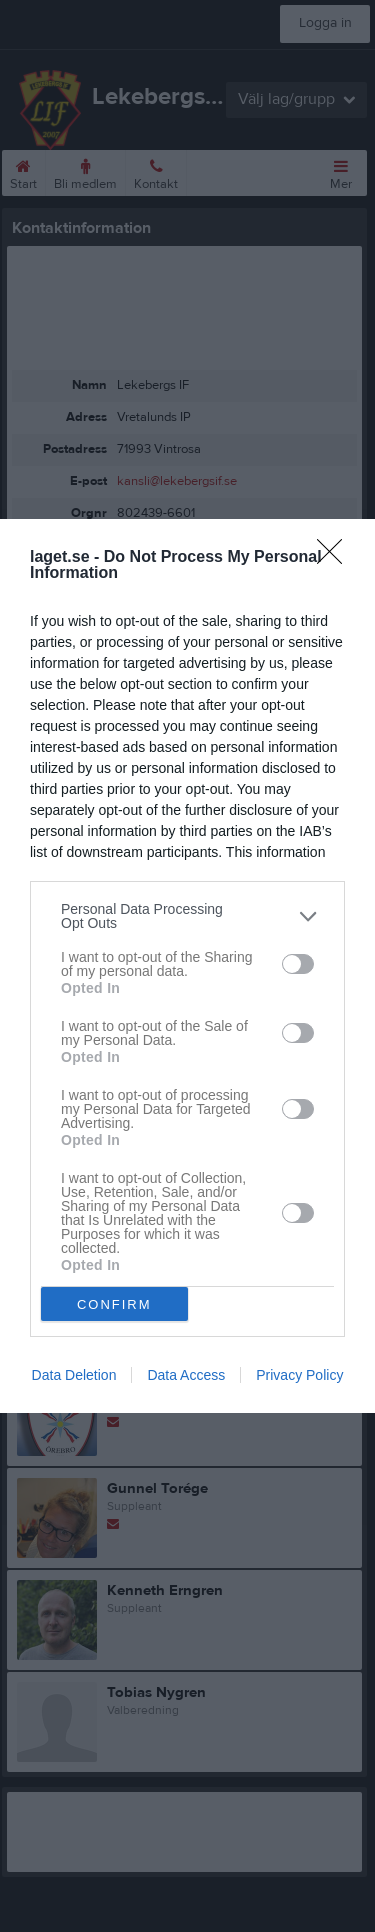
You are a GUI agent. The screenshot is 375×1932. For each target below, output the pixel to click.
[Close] (336, 558)
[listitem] (187, 916)
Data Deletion (74, 1375)
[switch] (298, 964)
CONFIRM (114, 1304)
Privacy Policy (299, 1375)
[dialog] (187, 966)
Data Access (186, 1375)
